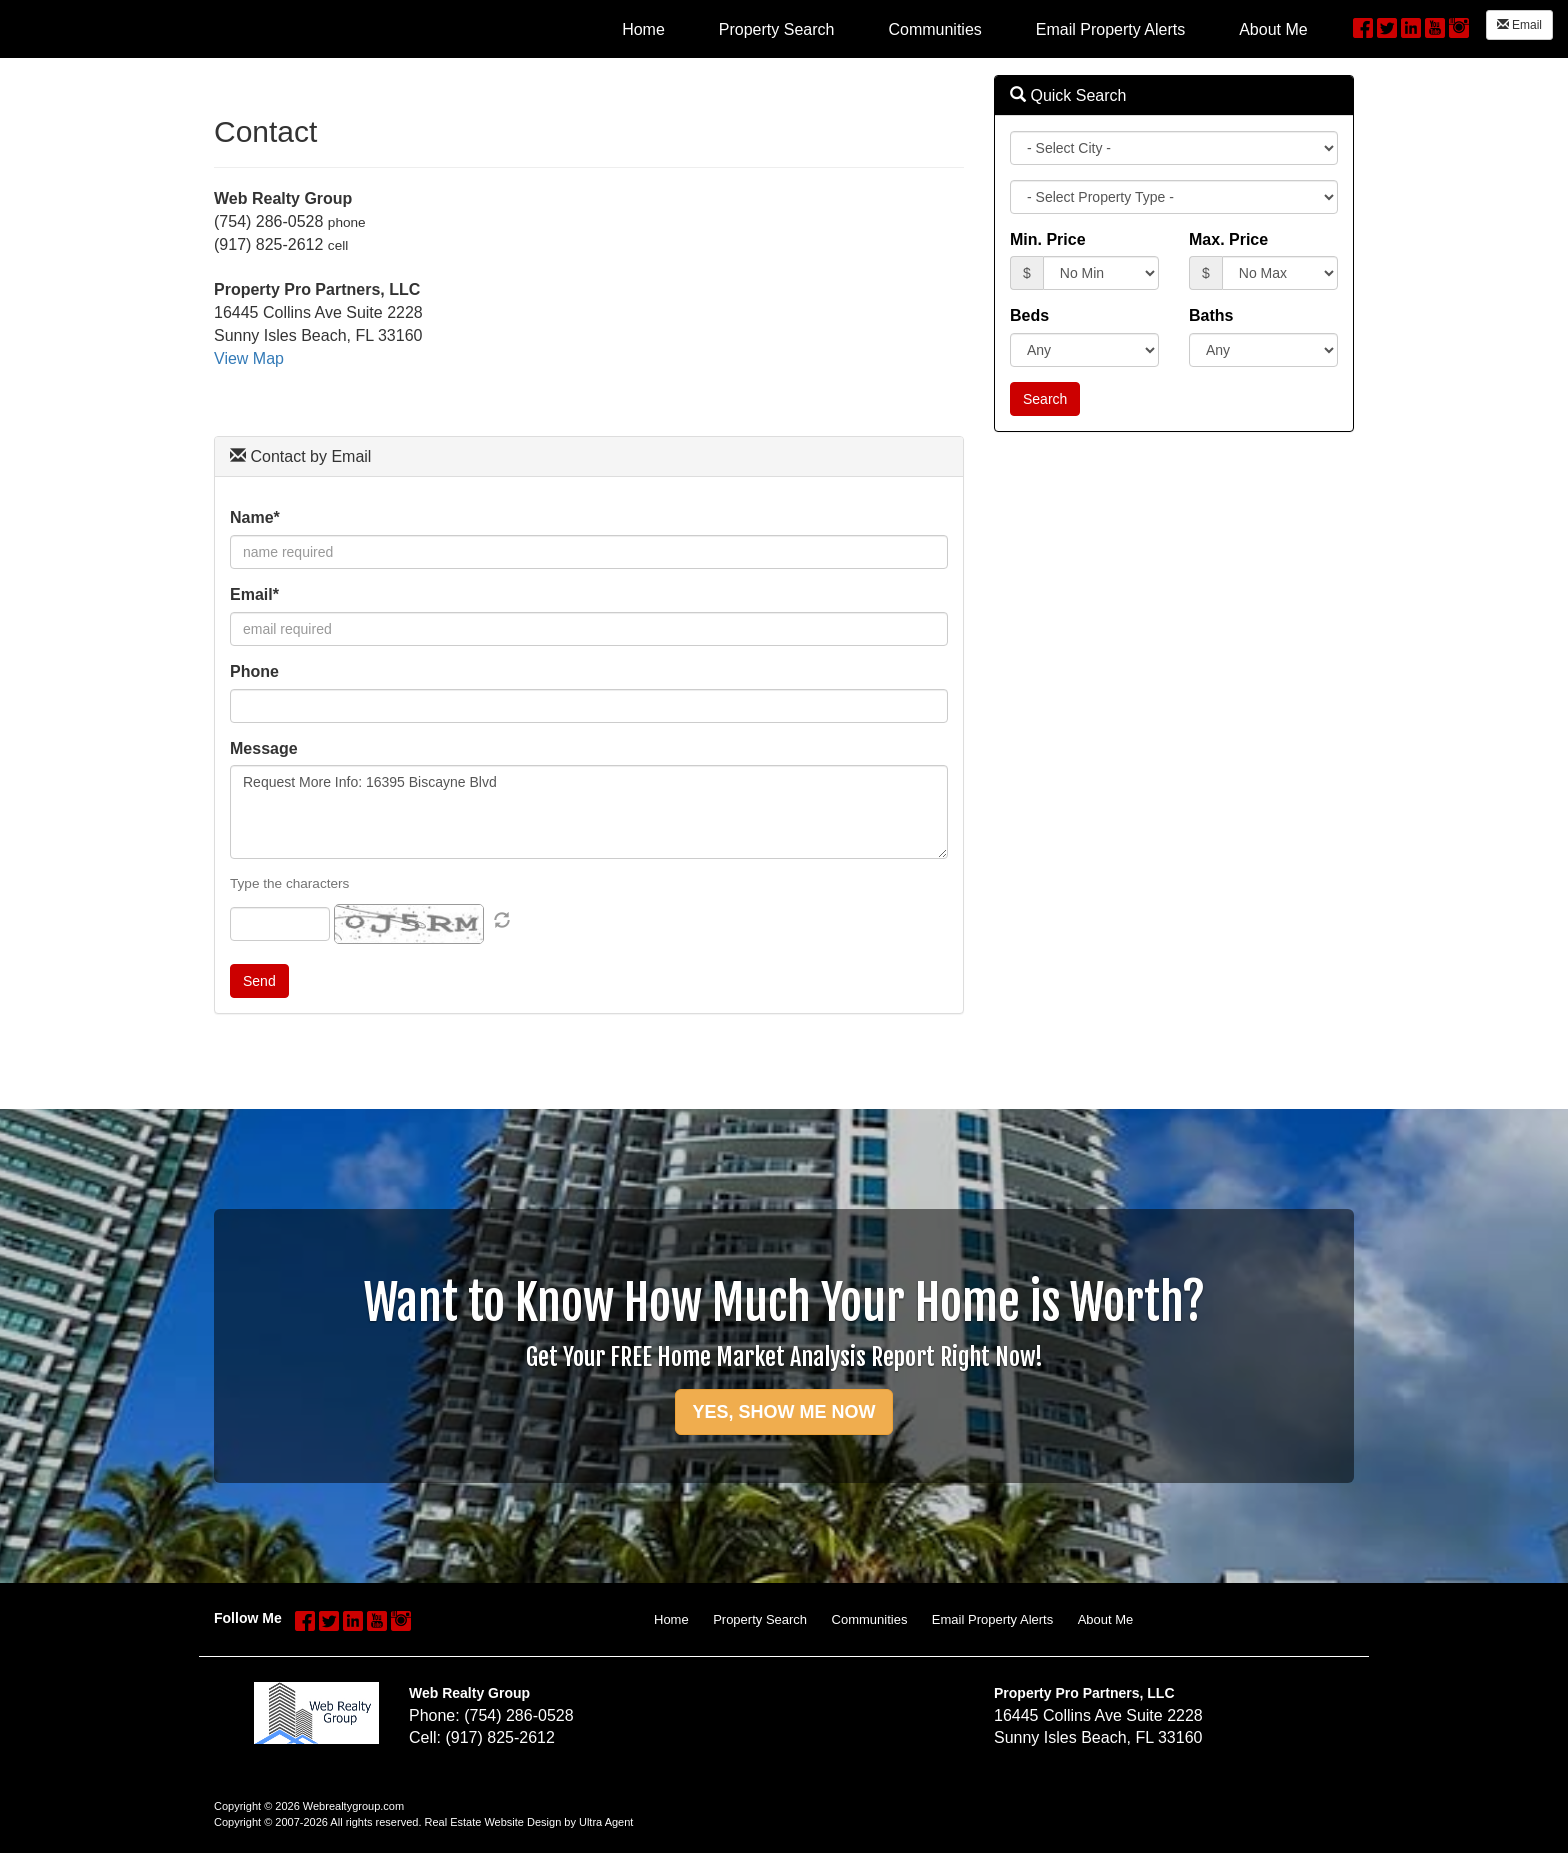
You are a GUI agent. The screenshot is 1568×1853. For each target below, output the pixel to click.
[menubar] (965, 29)
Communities (870, 1619)
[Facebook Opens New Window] (1363, 25)
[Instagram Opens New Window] (1459, 25)
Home (671, 1619)
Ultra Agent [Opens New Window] (606, 1822)
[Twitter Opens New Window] (1387, 25)
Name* (255, 517)
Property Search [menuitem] (777, 29)
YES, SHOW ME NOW (783, 1412)
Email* (254, 594)
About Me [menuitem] (1273, 29)
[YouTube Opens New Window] (1435, 25)
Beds (1029, 315)
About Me (1106, 1619)
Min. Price (1048, 239)
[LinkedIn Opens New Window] (1411, 25)
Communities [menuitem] (934, 29)
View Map (249, 358)
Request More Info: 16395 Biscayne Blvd (589, 812)
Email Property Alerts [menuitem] (1110, 29)
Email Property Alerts (992, 1619)
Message (264, 748)
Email (1519, 25)
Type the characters (289, 883)
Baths (1211, 315)
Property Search (760, 1619)
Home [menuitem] (643, 29)
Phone (254, 671)
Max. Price (1228, 239)
